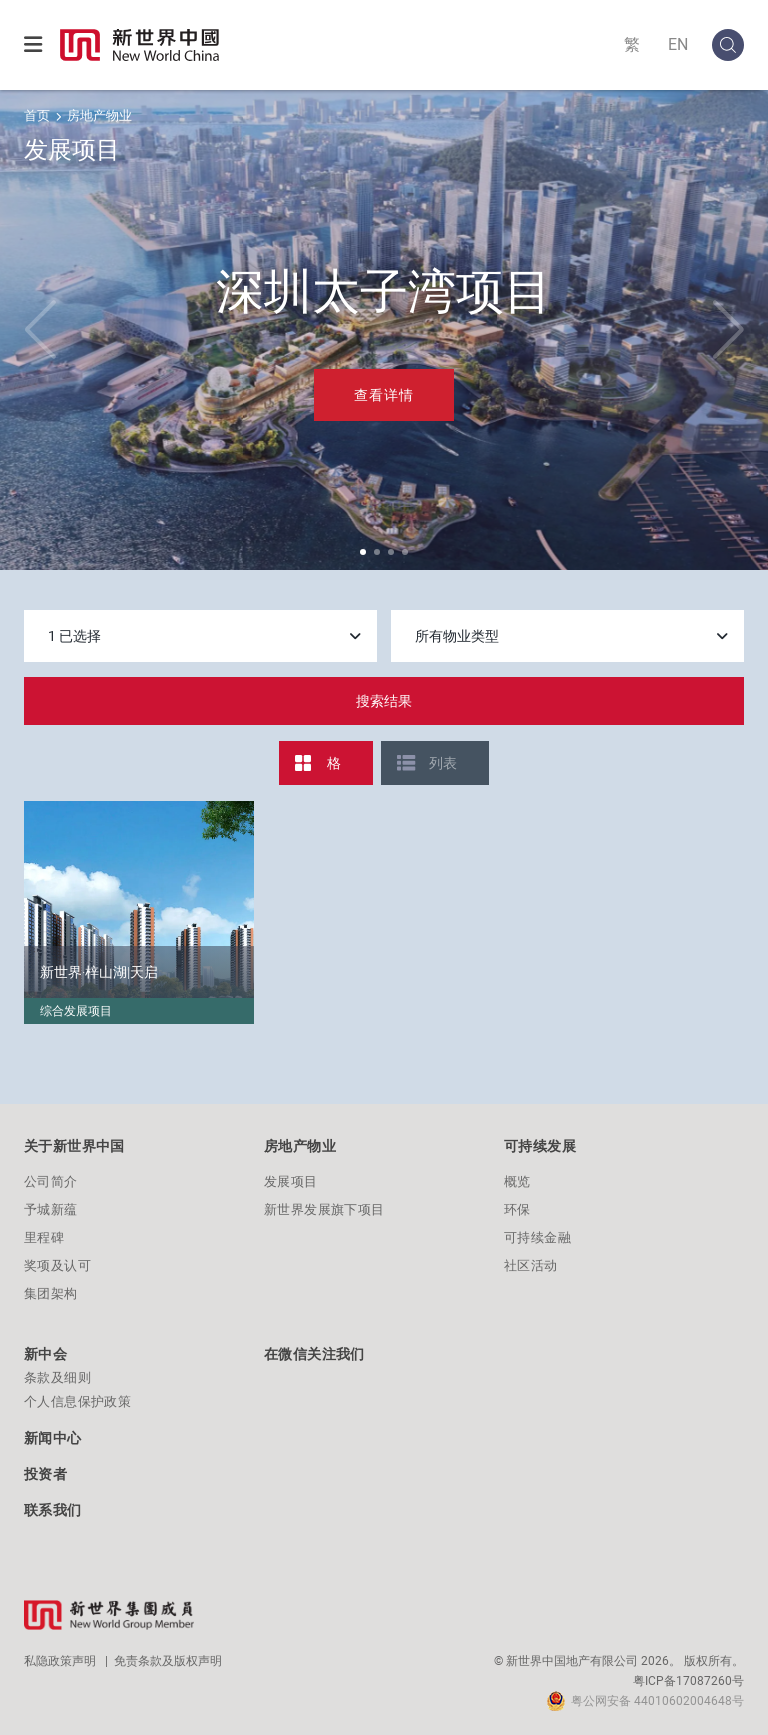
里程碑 (44, 1237)
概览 (517, 1181)
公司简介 (51, 1181)
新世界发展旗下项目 (324, 1209)
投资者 (45, 1474)
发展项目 (291, 1181)
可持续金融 (537, 1237)
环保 (517, 1209)
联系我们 (53, 1510)
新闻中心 (53, 1438)
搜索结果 (384, 701)
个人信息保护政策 (77, 1401)
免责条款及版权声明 (168, 1661)
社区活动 (531, 1265)
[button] (363, 552)
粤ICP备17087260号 (688, 1681)
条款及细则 (57, 1377)
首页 (37, 115)
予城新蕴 (51, 1209)
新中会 (45, 1354)
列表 (443, 763)
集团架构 (51, 1293)
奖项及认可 (57, 1265)
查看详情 (384, 395)
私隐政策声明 (60, 1661)
